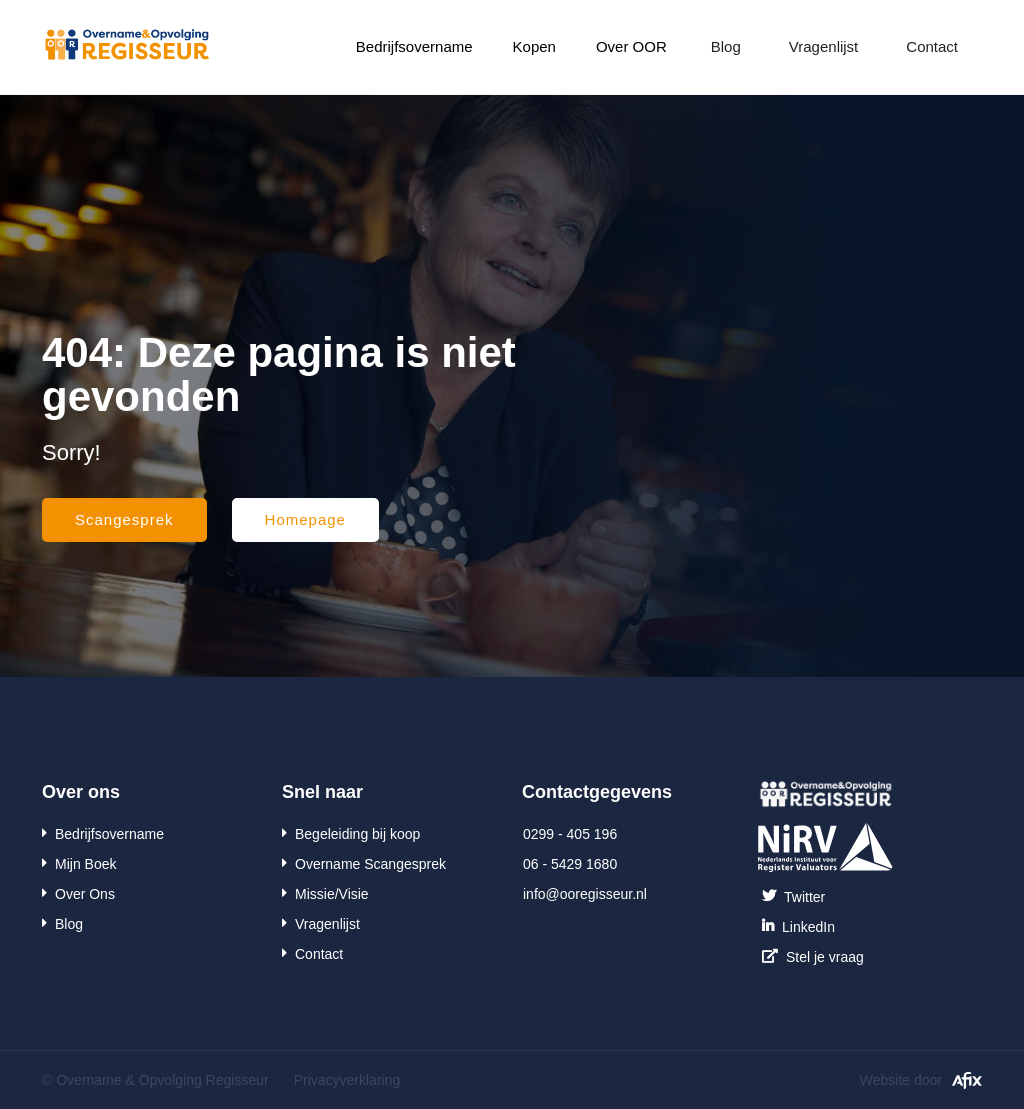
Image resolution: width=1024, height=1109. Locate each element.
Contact (932, 46)
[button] (414, 47)
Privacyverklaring (347, 1080)
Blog (726, 46)
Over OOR (631, 46)
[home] (127, 41)
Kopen (534, 46)
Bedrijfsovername (414, 46)
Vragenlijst (823, 46)
